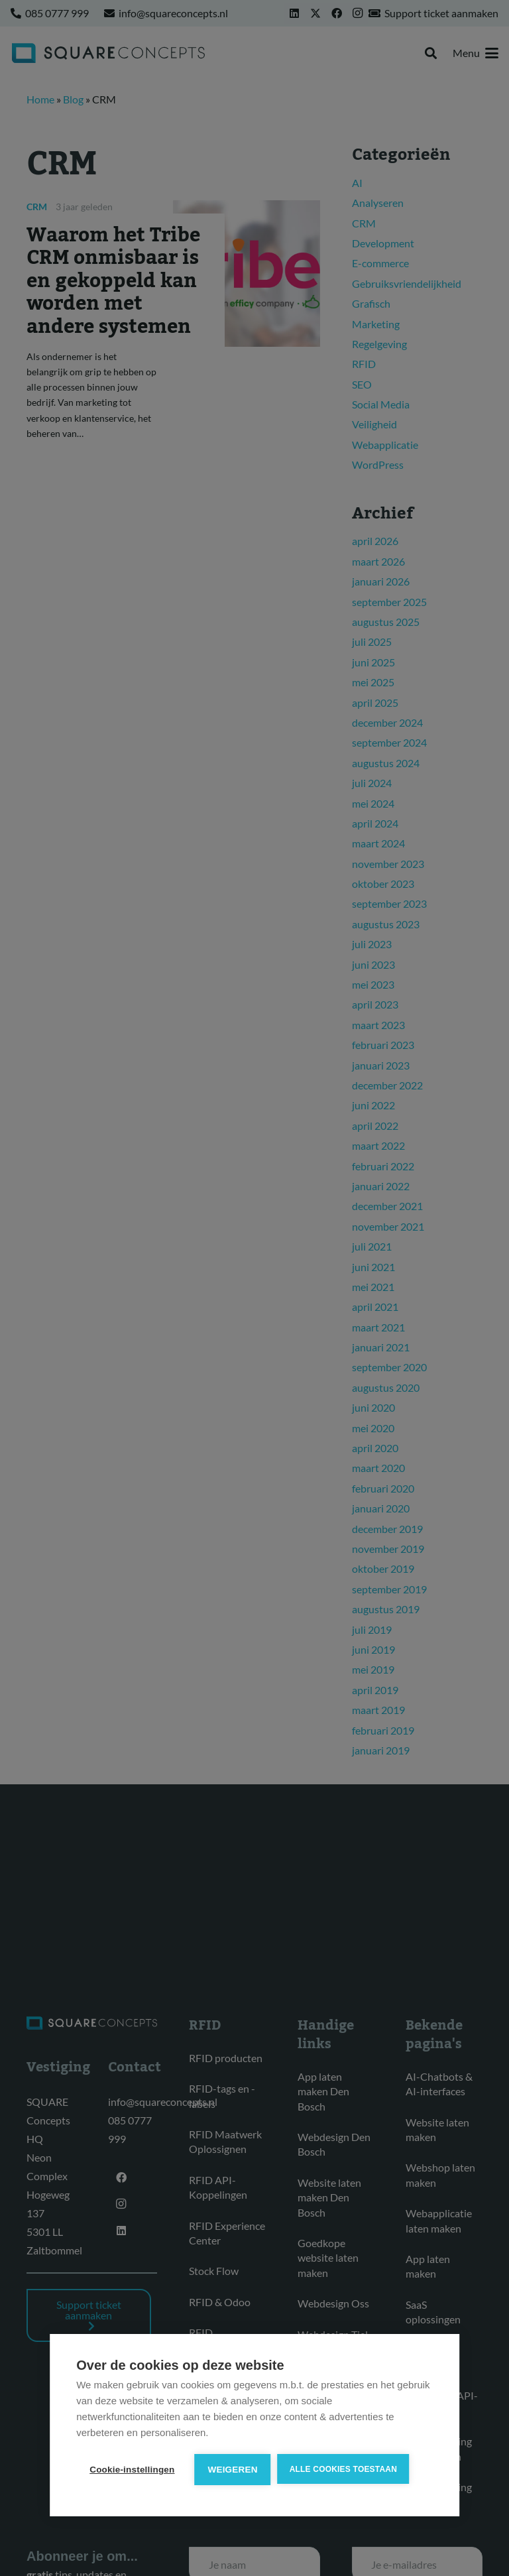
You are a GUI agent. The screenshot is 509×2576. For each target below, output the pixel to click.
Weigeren (233, 2470)
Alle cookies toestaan (343, 2469)
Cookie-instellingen (131, 2470)
